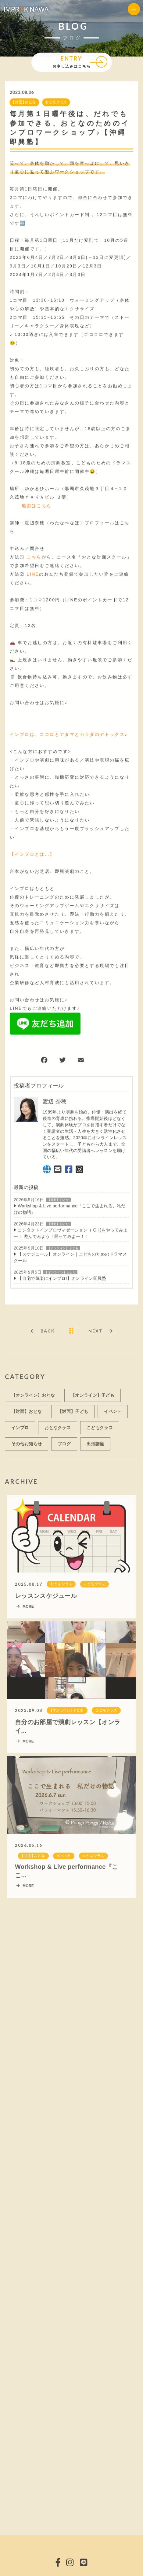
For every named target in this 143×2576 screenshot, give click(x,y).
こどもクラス (100, 1431)
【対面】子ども (73, 1415)
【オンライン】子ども (63, 1248)
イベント (112, 1415)
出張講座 (95, 1447)
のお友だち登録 (56, 574)
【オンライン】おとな (60, 1272)
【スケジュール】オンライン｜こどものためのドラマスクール (70, 1257)
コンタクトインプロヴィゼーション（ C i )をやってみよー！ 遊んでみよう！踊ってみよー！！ (71, 1233)
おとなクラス (55, 102)
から (39, 557)
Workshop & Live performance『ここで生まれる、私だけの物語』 (70, 1209)
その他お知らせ (26, 1447)
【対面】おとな (24, 102)
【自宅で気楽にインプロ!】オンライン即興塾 (62, 1278)
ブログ (64, 1447)
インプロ (20, 1431)
